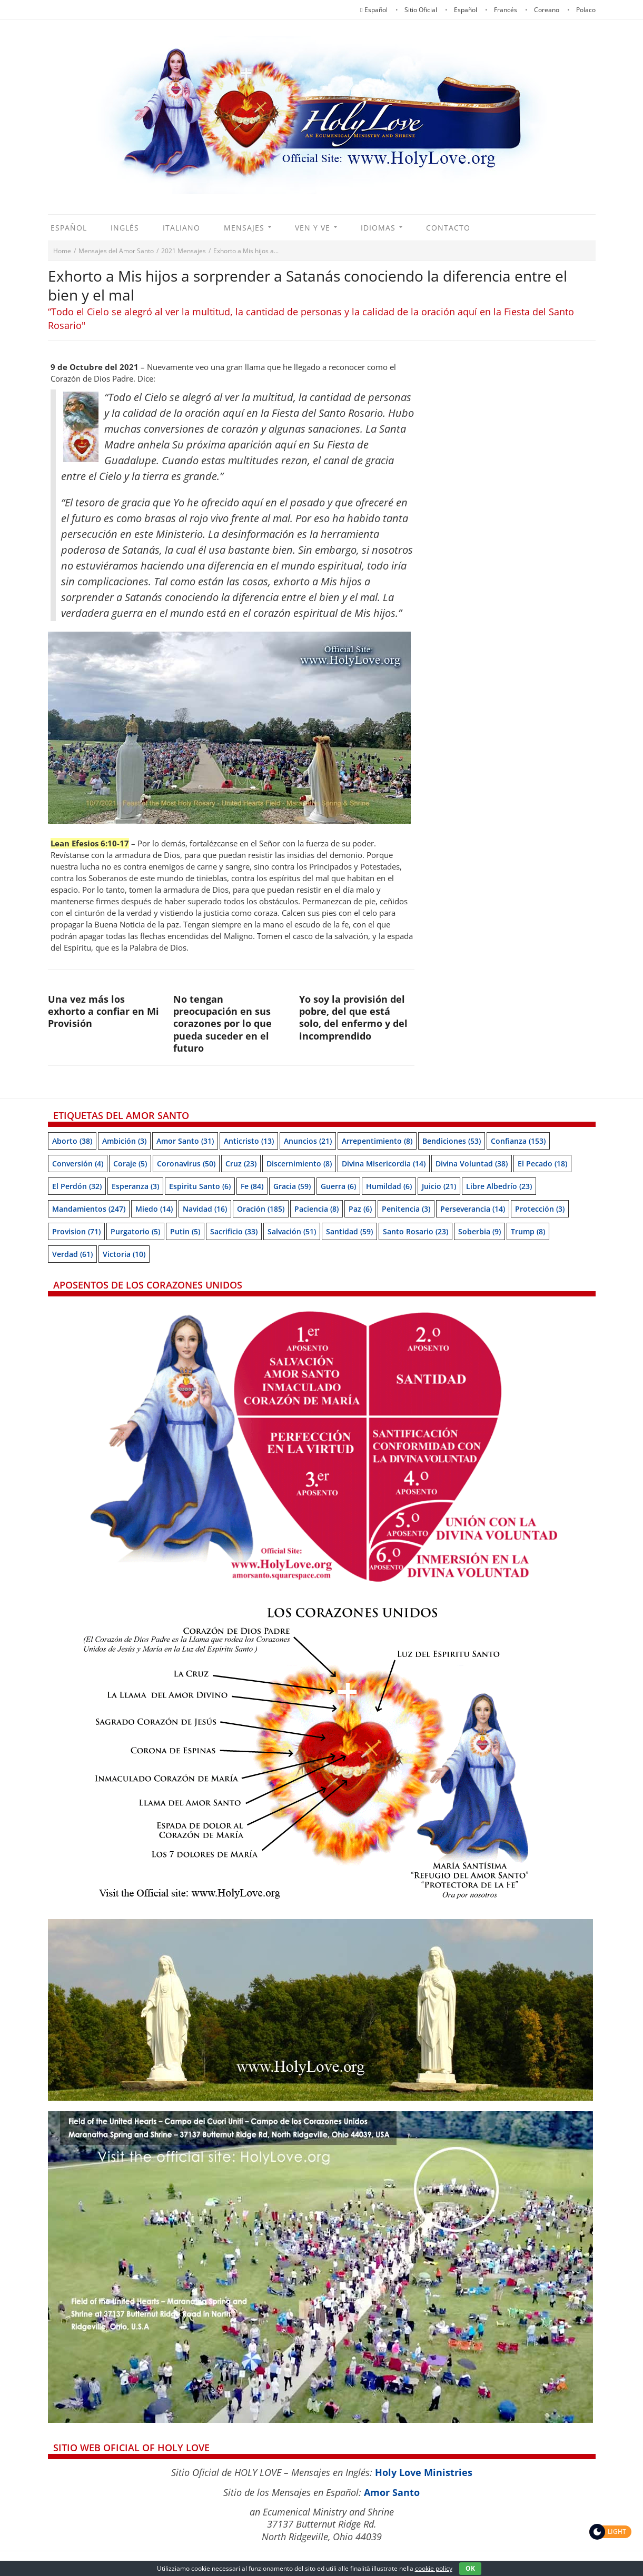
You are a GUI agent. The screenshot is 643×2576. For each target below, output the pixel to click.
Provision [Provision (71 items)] (76, 1231)
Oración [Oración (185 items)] (260, 1209)
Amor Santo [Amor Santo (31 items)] (185, 1141)
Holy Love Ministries (423, 2472)
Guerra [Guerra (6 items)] (338, 1186)
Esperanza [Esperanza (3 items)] (135, 1186)
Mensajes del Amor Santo (116, 250)
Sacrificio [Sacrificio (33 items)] (234, 1231)
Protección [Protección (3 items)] (540, 1209)
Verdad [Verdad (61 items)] (72, 1254)
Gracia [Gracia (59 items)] (292, 1186)
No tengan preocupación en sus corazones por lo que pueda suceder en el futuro (222, 1024)
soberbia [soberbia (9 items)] (479, 1231)
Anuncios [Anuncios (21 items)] (308, 1141)
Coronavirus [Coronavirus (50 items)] (186, 1164)
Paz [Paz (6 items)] (360, 1209)
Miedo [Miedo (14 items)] (154, 1209)
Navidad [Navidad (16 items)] (205, 1209)
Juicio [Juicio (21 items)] (439, 1186)
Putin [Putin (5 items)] (185, 1231)
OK (470, 2568)
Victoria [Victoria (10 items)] (124, 1254)
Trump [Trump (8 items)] (528, 1231)
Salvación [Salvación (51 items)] (292, 1231)
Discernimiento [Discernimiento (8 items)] (299, 1164)
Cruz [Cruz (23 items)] (240, 1164)
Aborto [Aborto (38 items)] (72, 1141)
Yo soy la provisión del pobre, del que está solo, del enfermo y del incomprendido (353, 1017)
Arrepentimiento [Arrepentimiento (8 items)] (377, 1141)
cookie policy (433, 2568)
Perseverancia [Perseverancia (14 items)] (472, 1209)
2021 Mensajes (183, 250)
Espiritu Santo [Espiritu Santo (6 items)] (200, 1186)
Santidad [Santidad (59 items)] (349, 1231)
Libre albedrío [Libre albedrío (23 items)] (499, 1186)
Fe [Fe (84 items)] (252, 1186)
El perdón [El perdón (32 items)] (77, 1186)
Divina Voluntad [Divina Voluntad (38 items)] (472, 1164)
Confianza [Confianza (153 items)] (518, 1141)
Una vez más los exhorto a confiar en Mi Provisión (103, 1011)
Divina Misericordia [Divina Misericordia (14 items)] (384, 1164)
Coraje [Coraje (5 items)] (130, 1164)
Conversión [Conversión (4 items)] (77, 1164)
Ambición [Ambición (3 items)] (124, 1141)
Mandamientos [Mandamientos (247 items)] (88, 1209)
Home (62, 250)
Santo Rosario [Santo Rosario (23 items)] (415, 1231)
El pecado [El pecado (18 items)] (542, 1164)
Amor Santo (392, 2492)
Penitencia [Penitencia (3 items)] (406, 1209)
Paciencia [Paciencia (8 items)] (316, 1209)
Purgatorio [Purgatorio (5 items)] (135, 1231)
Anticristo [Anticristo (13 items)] (249, 1141)
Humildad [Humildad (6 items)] (389, 1186)
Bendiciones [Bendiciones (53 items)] (451, 1141)
